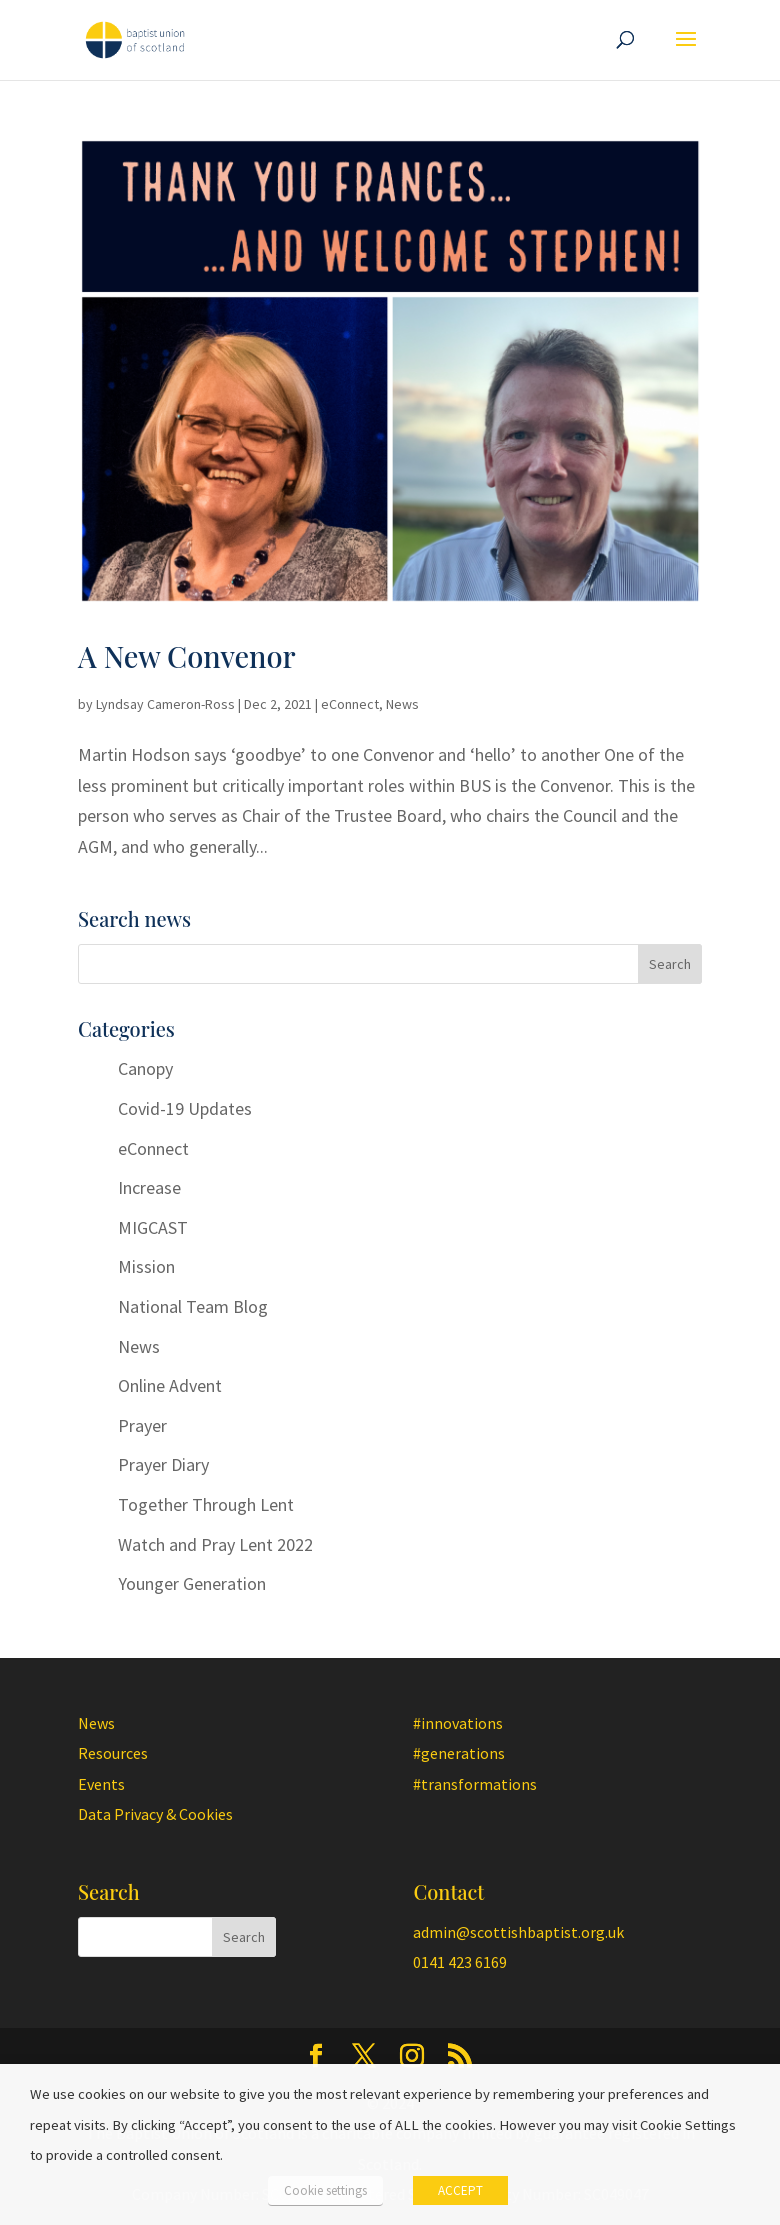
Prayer (142, 1425)
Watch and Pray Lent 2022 (215, 1544)
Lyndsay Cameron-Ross (165, 704)
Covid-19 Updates (185, 1108)
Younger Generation (192, 1583)
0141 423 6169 (460, 1962)
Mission (146, 1266)
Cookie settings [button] (325, 2190)
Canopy (145, 1068)
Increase (149, 1187)
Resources (113, 1753)
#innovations (458, 1723)
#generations (459, 1753)
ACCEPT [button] (460, 2190)
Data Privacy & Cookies (155, 1814)
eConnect (350, 704)
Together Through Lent (206, 1504)
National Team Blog (193, 1306)
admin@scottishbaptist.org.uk (518, 1932)
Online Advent (170, 1385)
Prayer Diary (163, 1464)
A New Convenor (187, 656)
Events (101, 1784)
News (402, 704)
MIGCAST (153, 1227)
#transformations (475, 1784)
